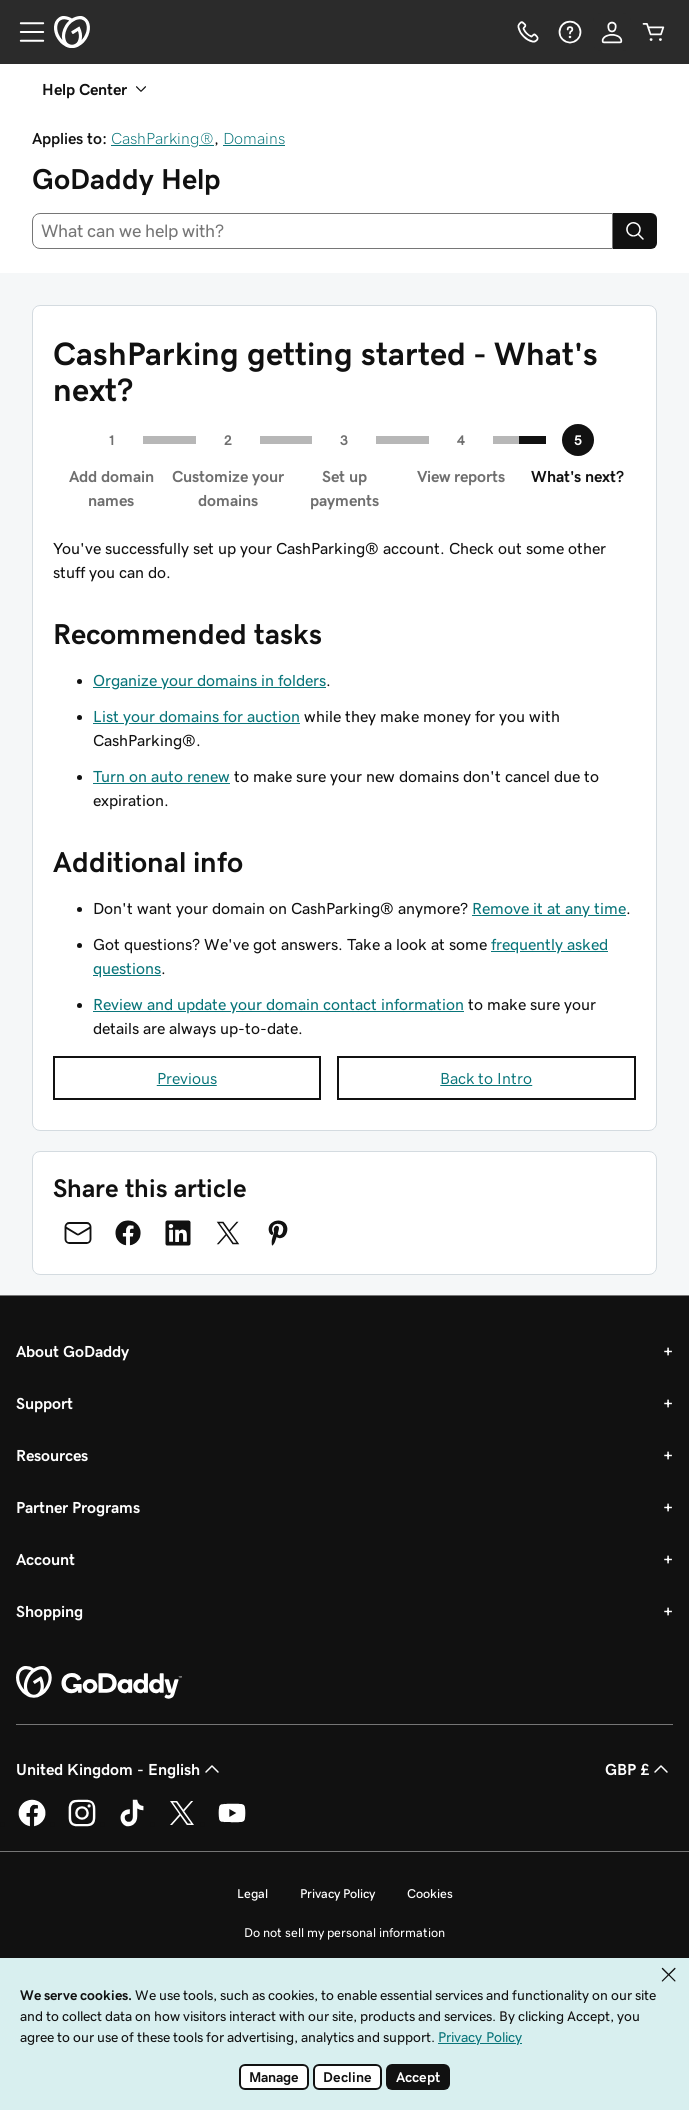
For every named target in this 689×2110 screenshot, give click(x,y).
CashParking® (162, 138)
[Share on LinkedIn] (178, 1233)
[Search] (635, 231)
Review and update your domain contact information (278, 1004)
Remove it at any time (549, 908)
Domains (254, 138)
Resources (52, 1455)
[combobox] (322, 231)
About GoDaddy (72, 1351)
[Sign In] (612, 32)
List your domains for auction (196, 716)
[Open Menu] (24, 32)
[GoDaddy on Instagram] (82, 1823)
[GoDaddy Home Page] (99, 1683)
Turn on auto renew (161, 776)
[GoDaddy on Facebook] (32, 1823)
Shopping (49, 1611)
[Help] (570, 32)
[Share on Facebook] (128, 1233)
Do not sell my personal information (344, 1932)
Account (45, 1559)
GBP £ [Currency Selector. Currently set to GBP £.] (639, 1769)
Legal (252, 1893)
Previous (187, 1078)
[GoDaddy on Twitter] (182, 1823)
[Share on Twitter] (228, 1233)
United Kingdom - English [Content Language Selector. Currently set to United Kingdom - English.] (120, 1769)
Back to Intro (486, 1078)
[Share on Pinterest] (278, 1233)
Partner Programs (78, 1507)
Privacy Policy (337, 1893)
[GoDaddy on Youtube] (232, 1823)
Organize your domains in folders (209, 680)
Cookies (430, 1893)
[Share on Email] (78, 1233)
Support (44, 1403)
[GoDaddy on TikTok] (132, 1823)
